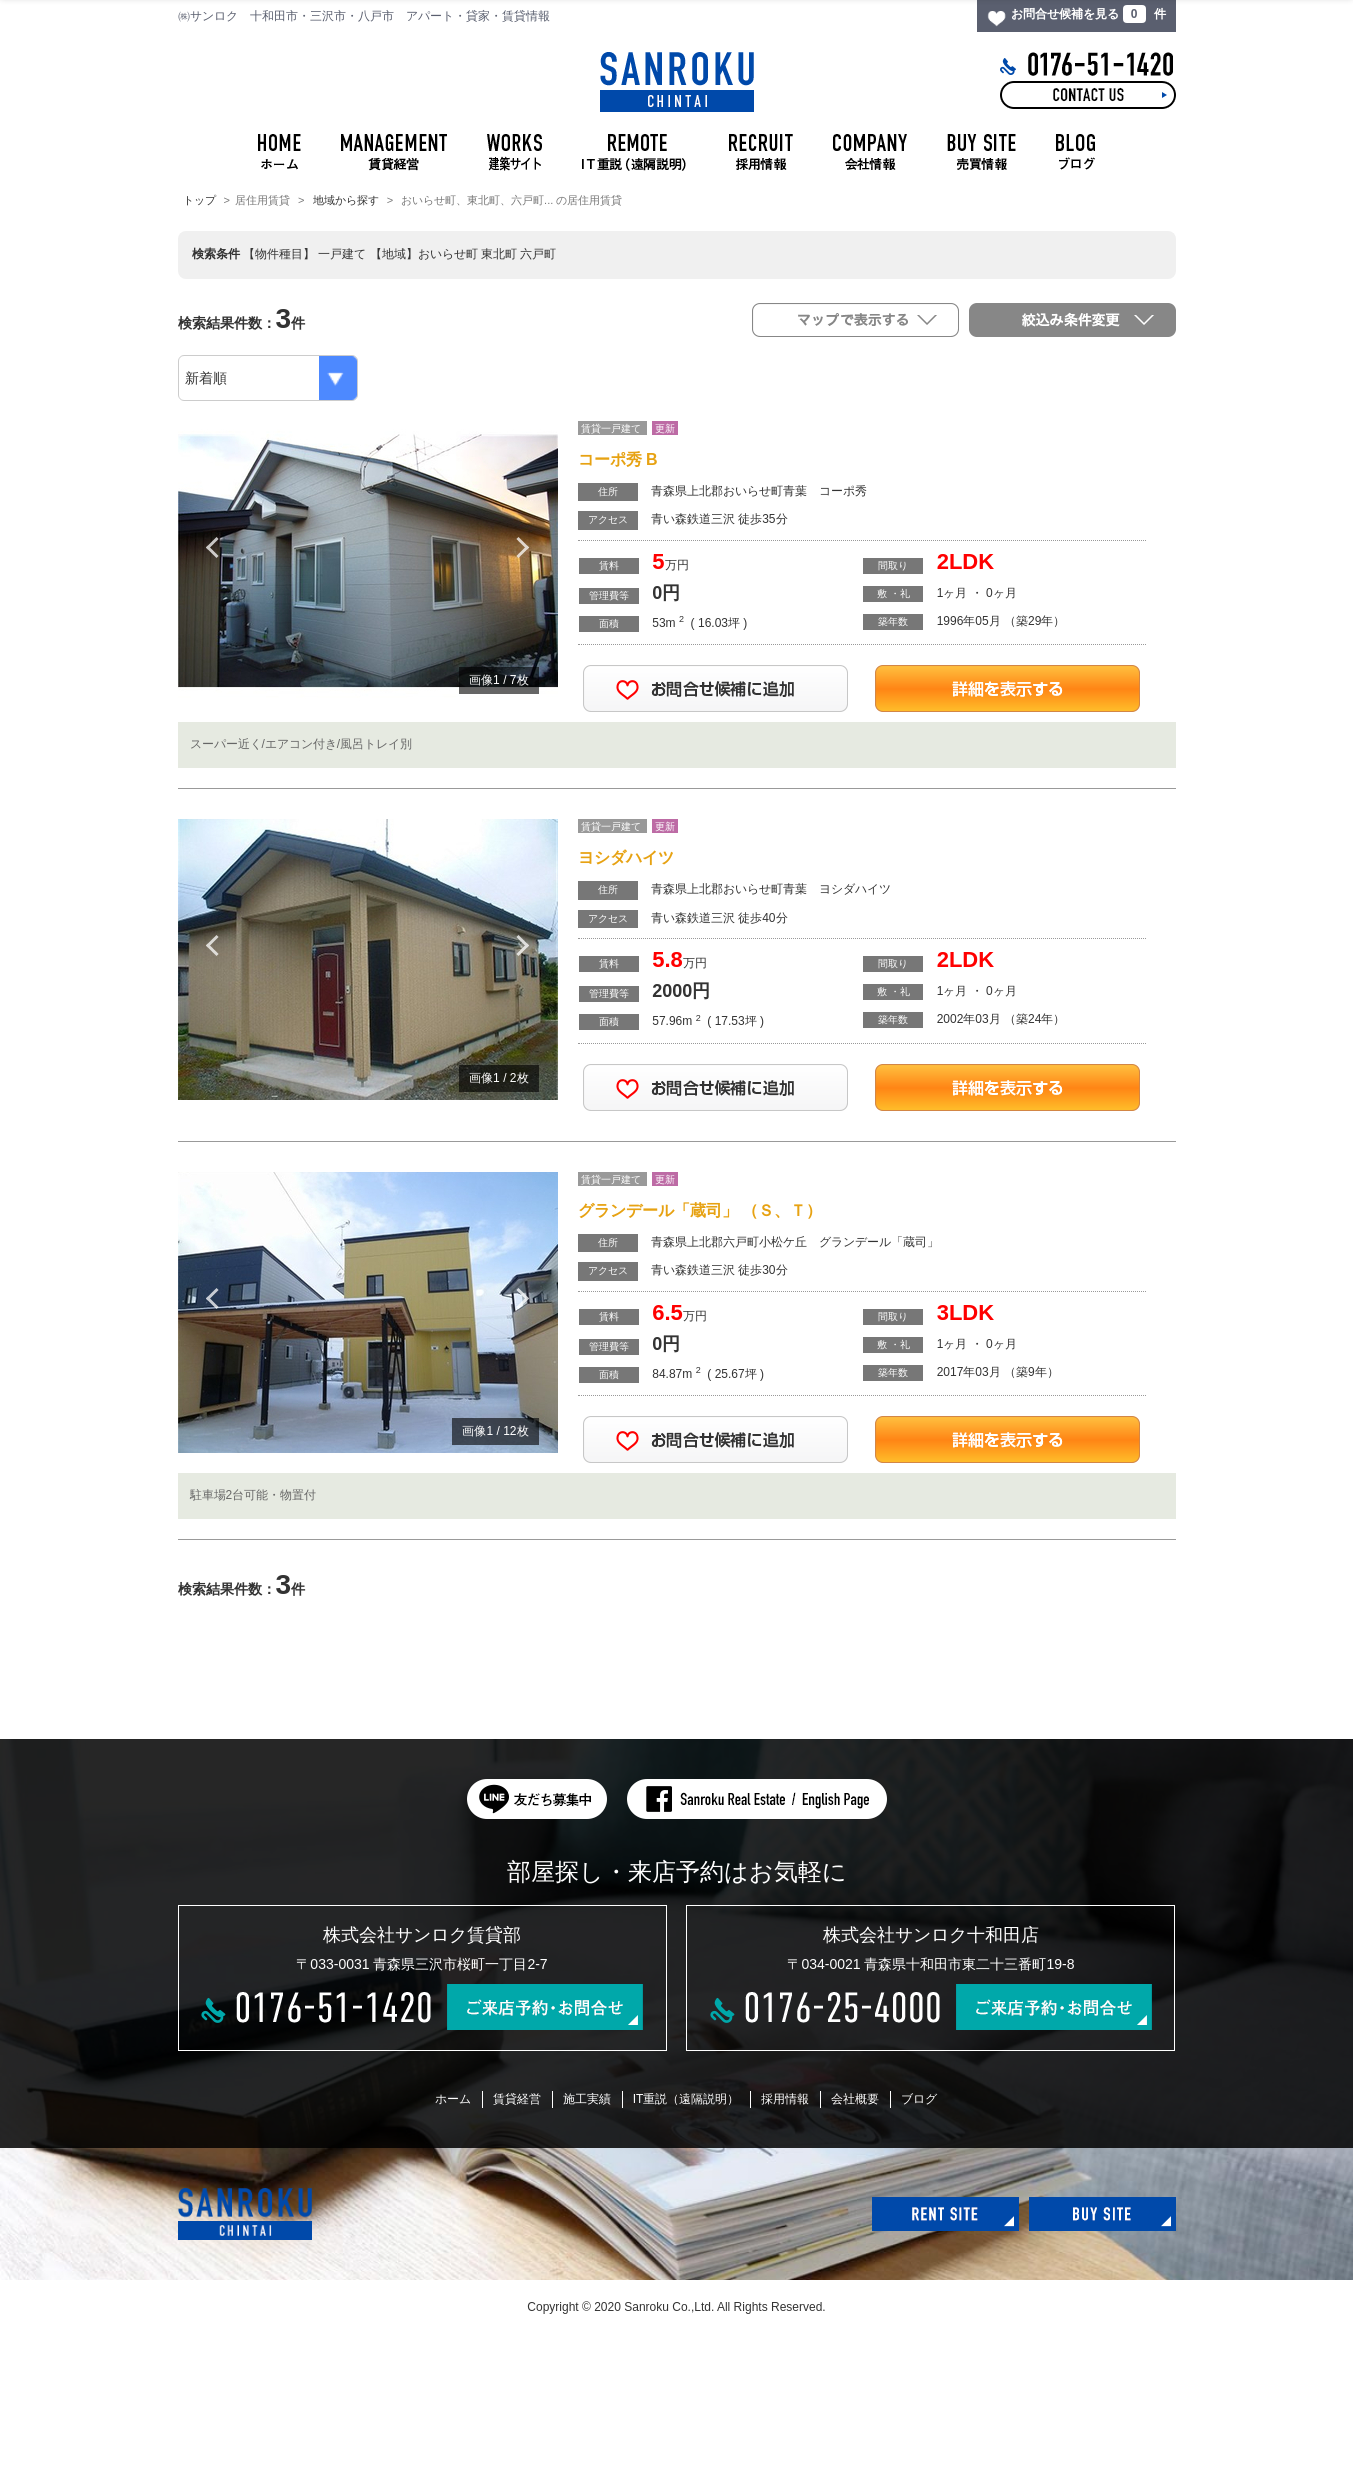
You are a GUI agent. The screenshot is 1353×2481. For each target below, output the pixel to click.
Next (523, 547)
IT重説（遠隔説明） (686, 2099)
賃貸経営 (517, 2099)
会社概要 (855, 2099)
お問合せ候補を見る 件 (1088, 14)
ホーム (453, 2099)
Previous (213, 547)
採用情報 (785, 2099)
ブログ (919, 2099)
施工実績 (587, 2099)
